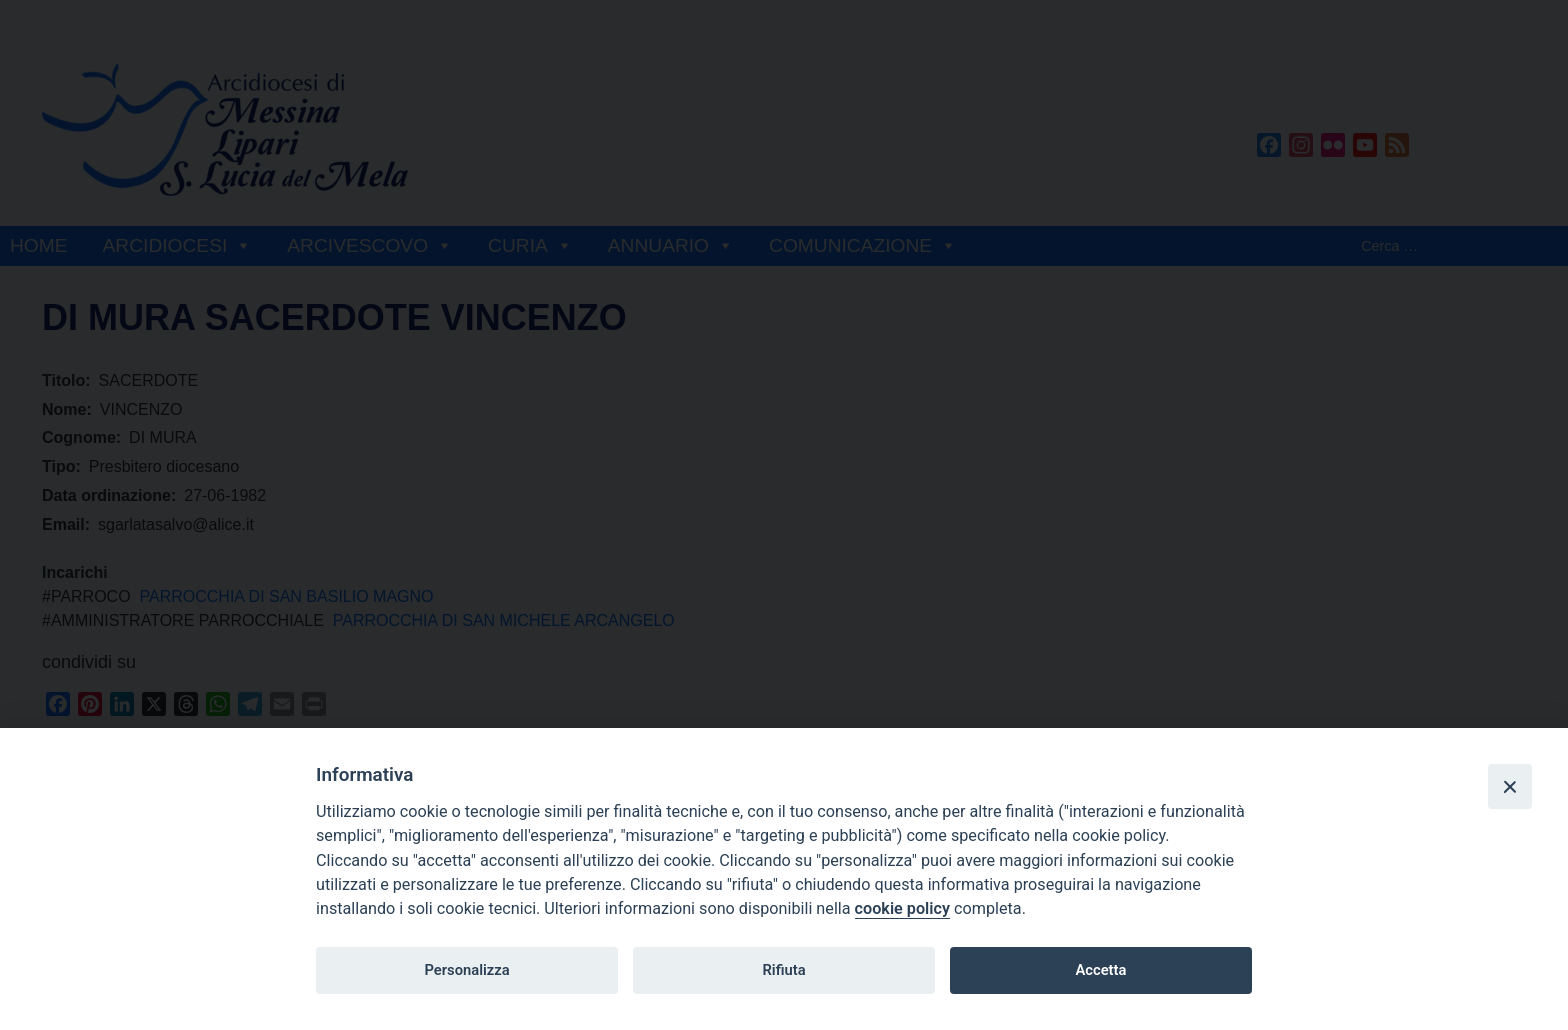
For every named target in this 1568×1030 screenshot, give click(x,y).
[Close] (1510, 786)
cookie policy (902, 908)
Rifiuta (783, 970)
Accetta (1100, 970)
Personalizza (466, 970)
